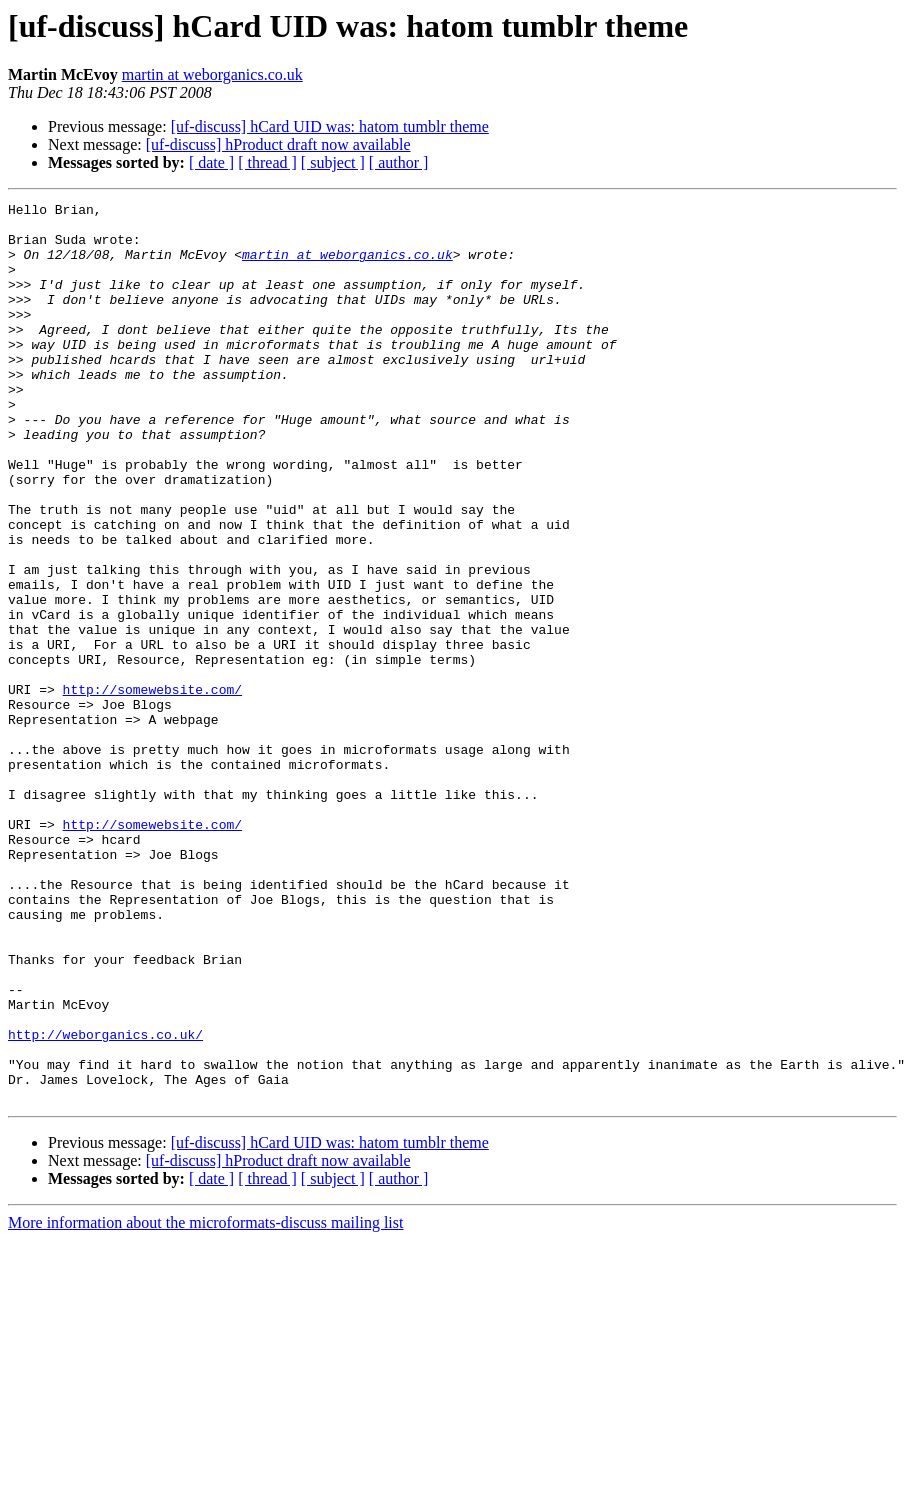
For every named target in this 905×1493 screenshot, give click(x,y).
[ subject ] (333, 162)
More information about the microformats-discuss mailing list (205, 1402)
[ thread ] (267, 162)
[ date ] (211, 162)
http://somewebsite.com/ (152, 788)
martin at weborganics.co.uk (212, 74)
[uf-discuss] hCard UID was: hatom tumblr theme (330, 126)
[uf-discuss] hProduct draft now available (278, 144)
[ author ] (399, 162)
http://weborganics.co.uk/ (105, 1202)
